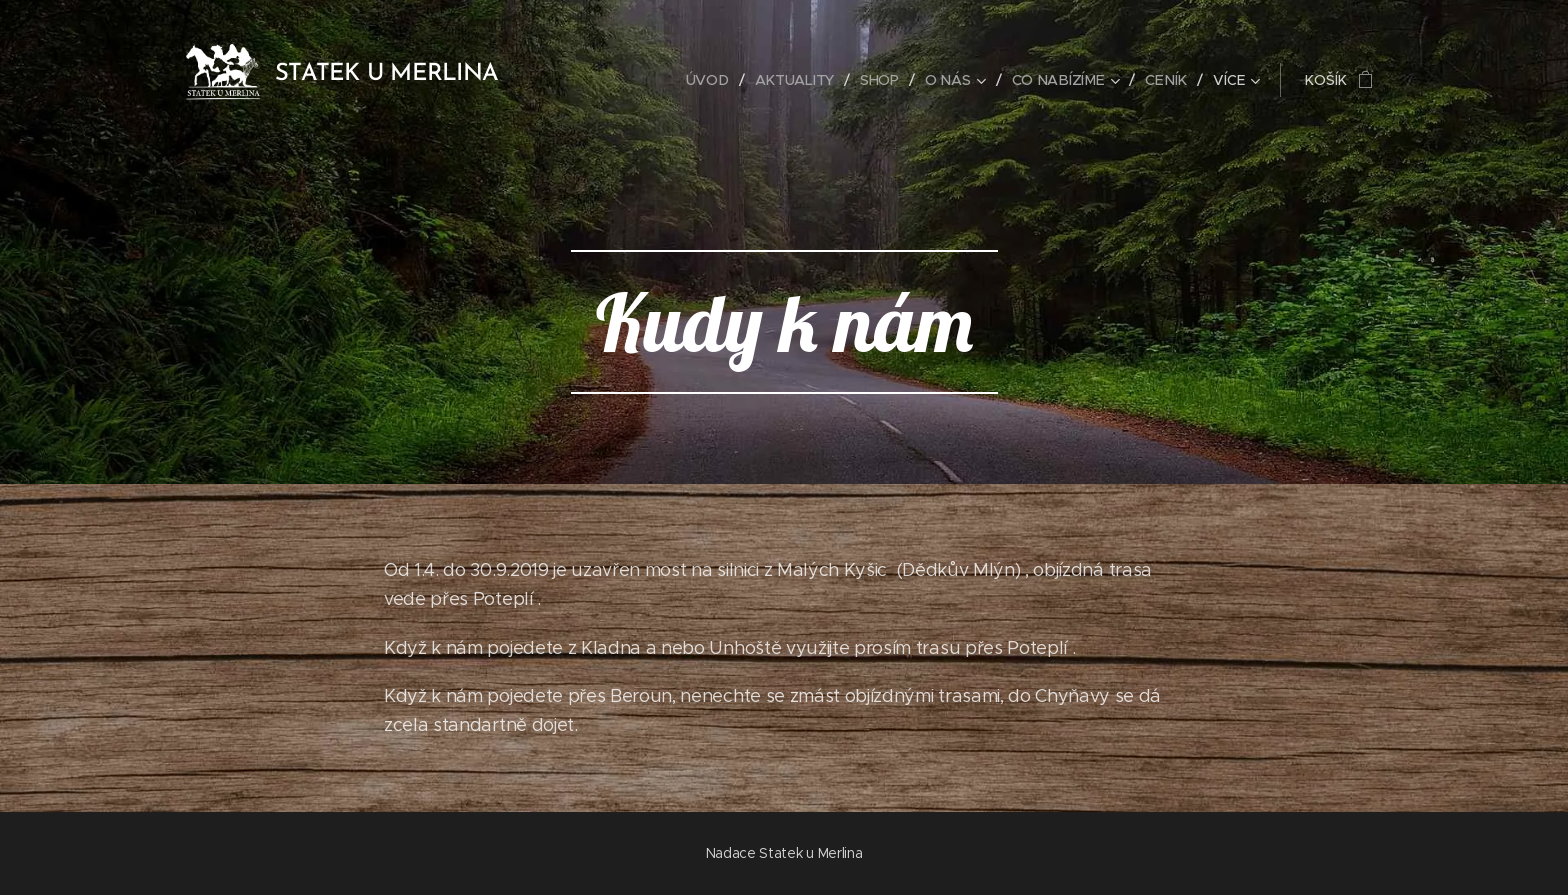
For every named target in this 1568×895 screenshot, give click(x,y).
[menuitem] (713, 80)
